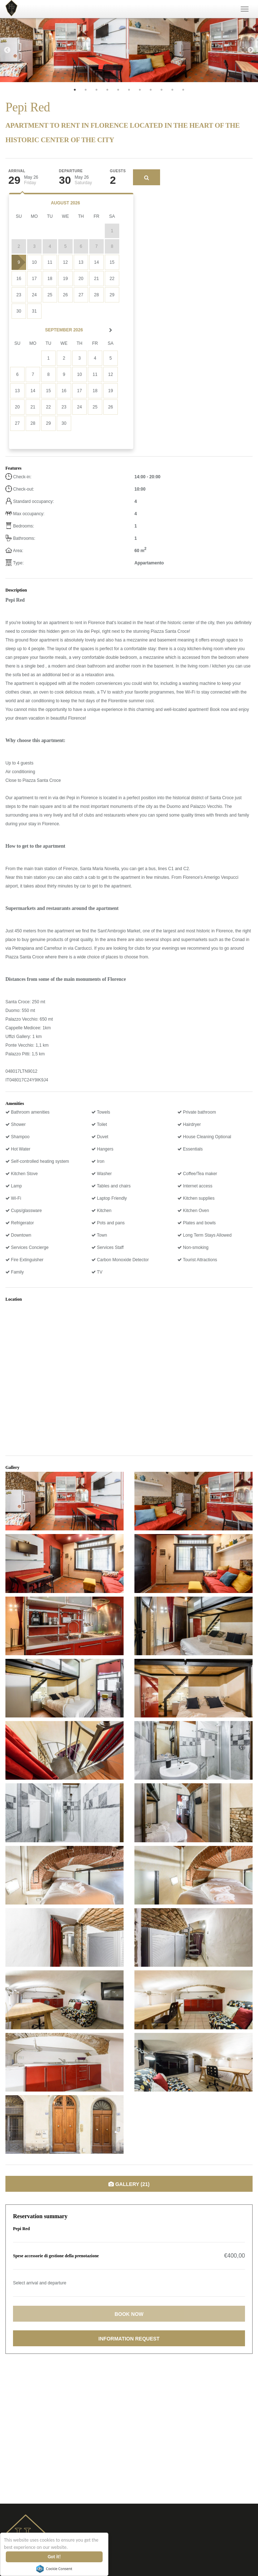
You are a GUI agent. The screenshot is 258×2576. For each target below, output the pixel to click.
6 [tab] (129, 89)
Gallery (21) (129, 2184)
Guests (118, 171)
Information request (128, 2339)
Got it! (54, 2557)
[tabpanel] (64, 50)
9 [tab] (161, 89)
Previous (7, 50)
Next (250, 50)
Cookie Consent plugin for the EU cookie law (54, 2569)
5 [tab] (118, 89)
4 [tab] (107, 89)
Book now (129, 2314)
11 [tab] (183, 89)
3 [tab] (96, 89)
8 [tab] (150, 89)
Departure (71, 171)
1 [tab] (74, 89)
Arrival (16, 171)
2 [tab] (85, 89)
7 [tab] (139, 89)
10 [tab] (172, 89)
